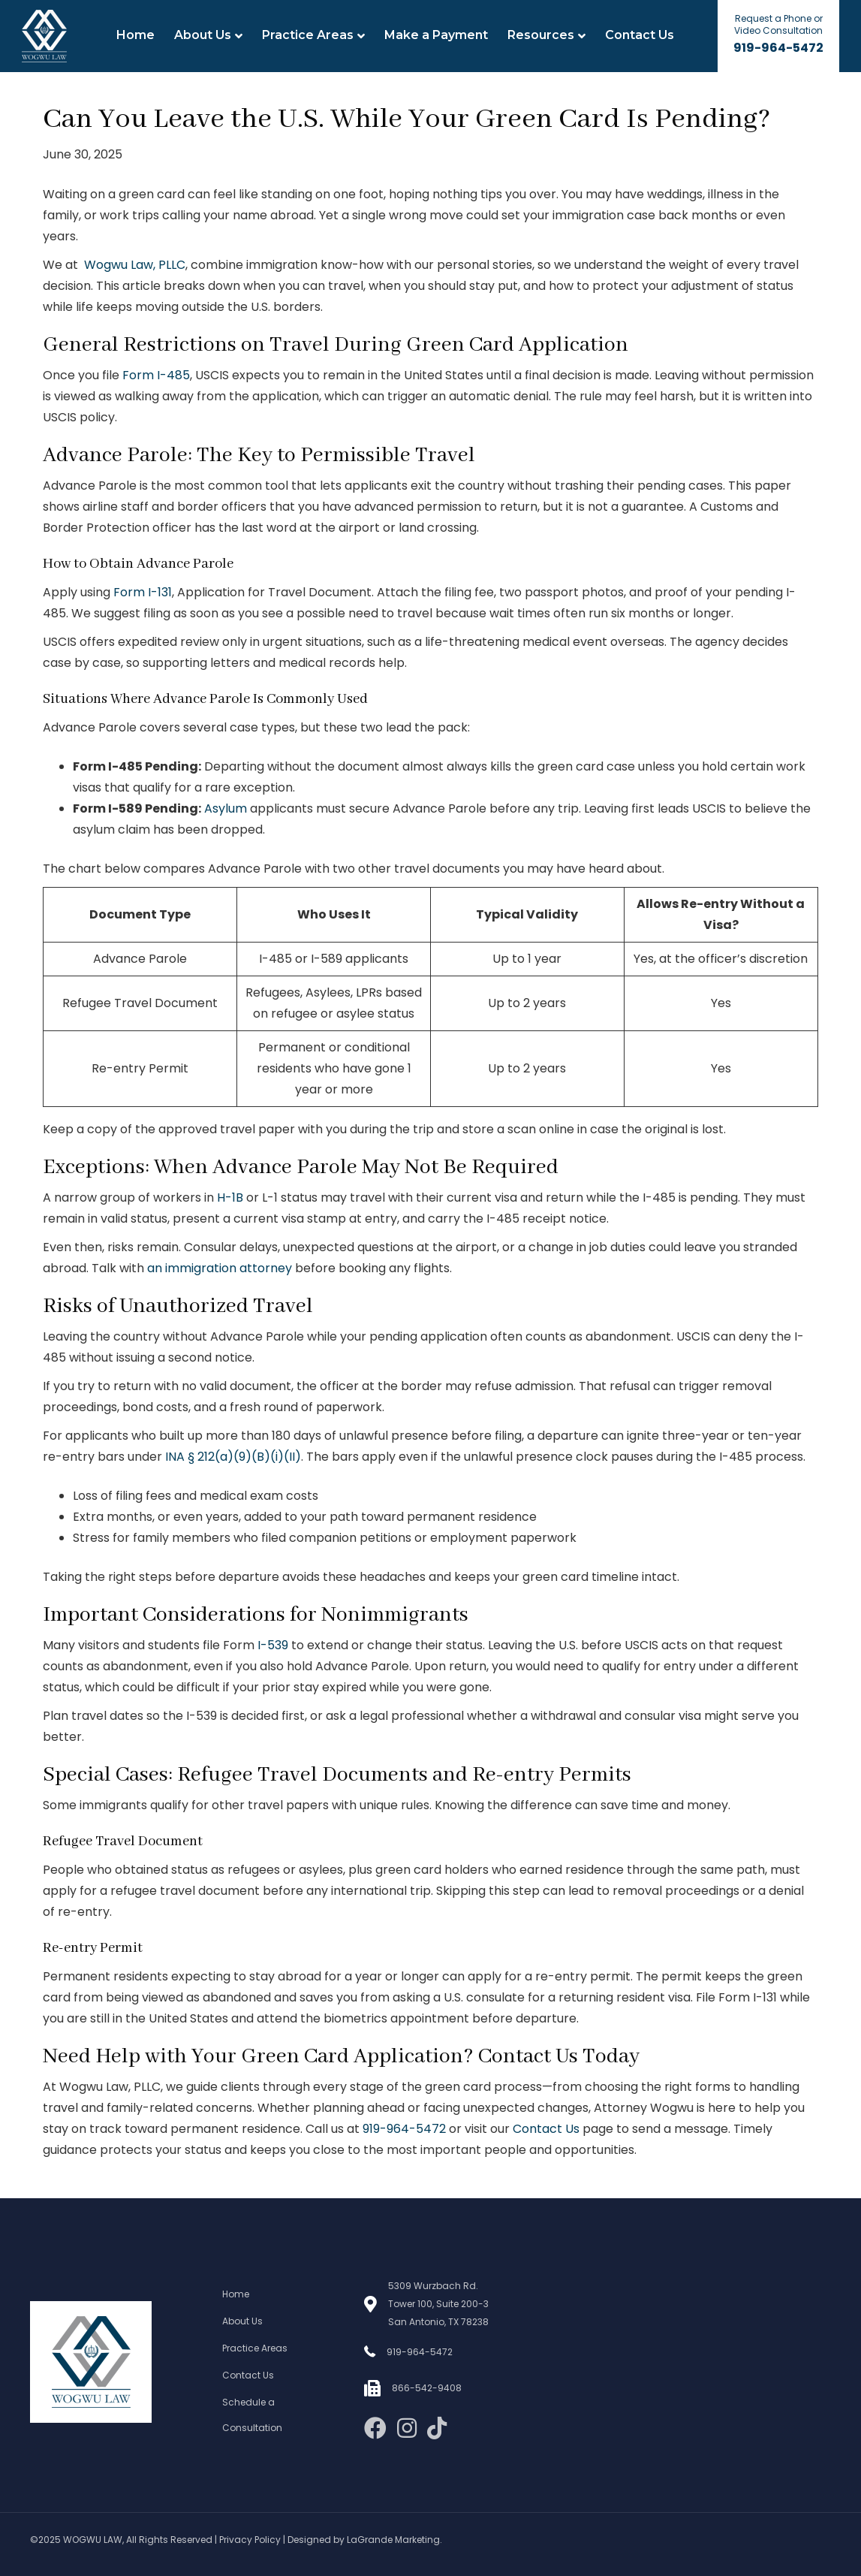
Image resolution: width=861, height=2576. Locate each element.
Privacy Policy (250, 2539)
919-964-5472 (778, 47)
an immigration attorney (219, 1268)
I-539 (272, 1645)
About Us (202, 35)
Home (135, 35)
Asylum (225, 808)
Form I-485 (156, 375)
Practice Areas (308, 35)
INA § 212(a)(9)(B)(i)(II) (233, 1456)
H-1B (230, 1197)
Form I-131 (142, 592)
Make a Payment (436, 35)
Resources (540, 35)
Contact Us (639, 35)
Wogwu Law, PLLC (134, 264)
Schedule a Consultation (252, 2415)
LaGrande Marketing (393, 2539)
